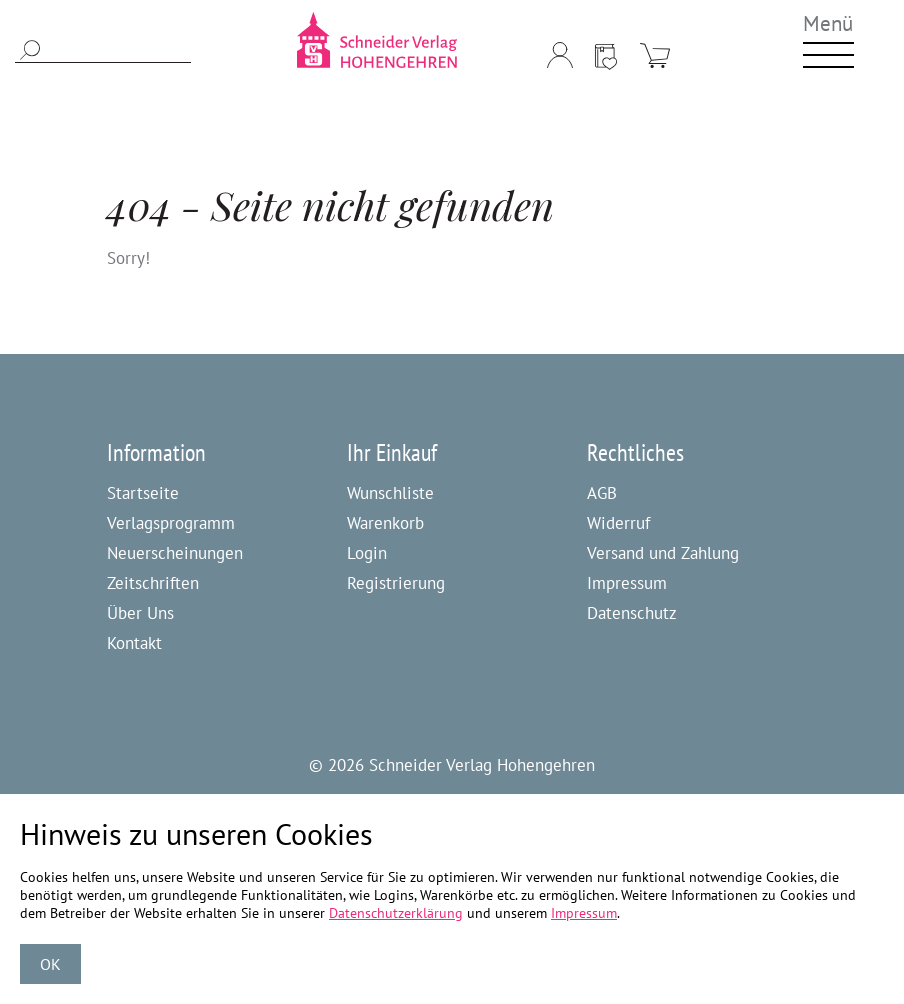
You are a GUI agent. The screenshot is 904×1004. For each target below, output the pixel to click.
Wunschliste (390, 493)
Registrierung (396, 583)
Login (367, 553)
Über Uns (140, 613)
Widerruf (618, 523)
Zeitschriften (153, 583)
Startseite (143, 493)
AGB (602, 493)
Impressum (627, 583)
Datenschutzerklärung (396, 913)
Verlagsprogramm (171, 523)
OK (50, 964)
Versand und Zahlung (663, 553)
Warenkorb (385, 523)
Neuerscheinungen (175, 553)
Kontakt (134, 643)
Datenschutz (632, 613)
